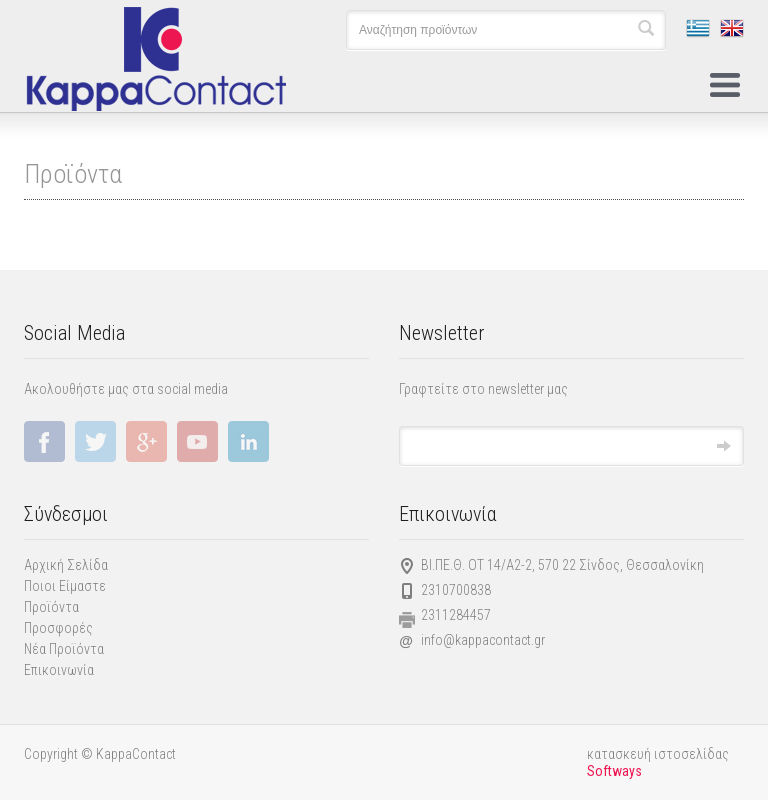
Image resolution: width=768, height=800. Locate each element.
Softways (614, 771)
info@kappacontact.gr (483, 640)
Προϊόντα (51, 607)
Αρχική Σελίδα (66, 565)
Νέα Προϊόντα (64, 649)
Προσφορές (58, 628)
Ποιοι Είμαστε (65, 586)
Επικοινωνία (59, 670)
